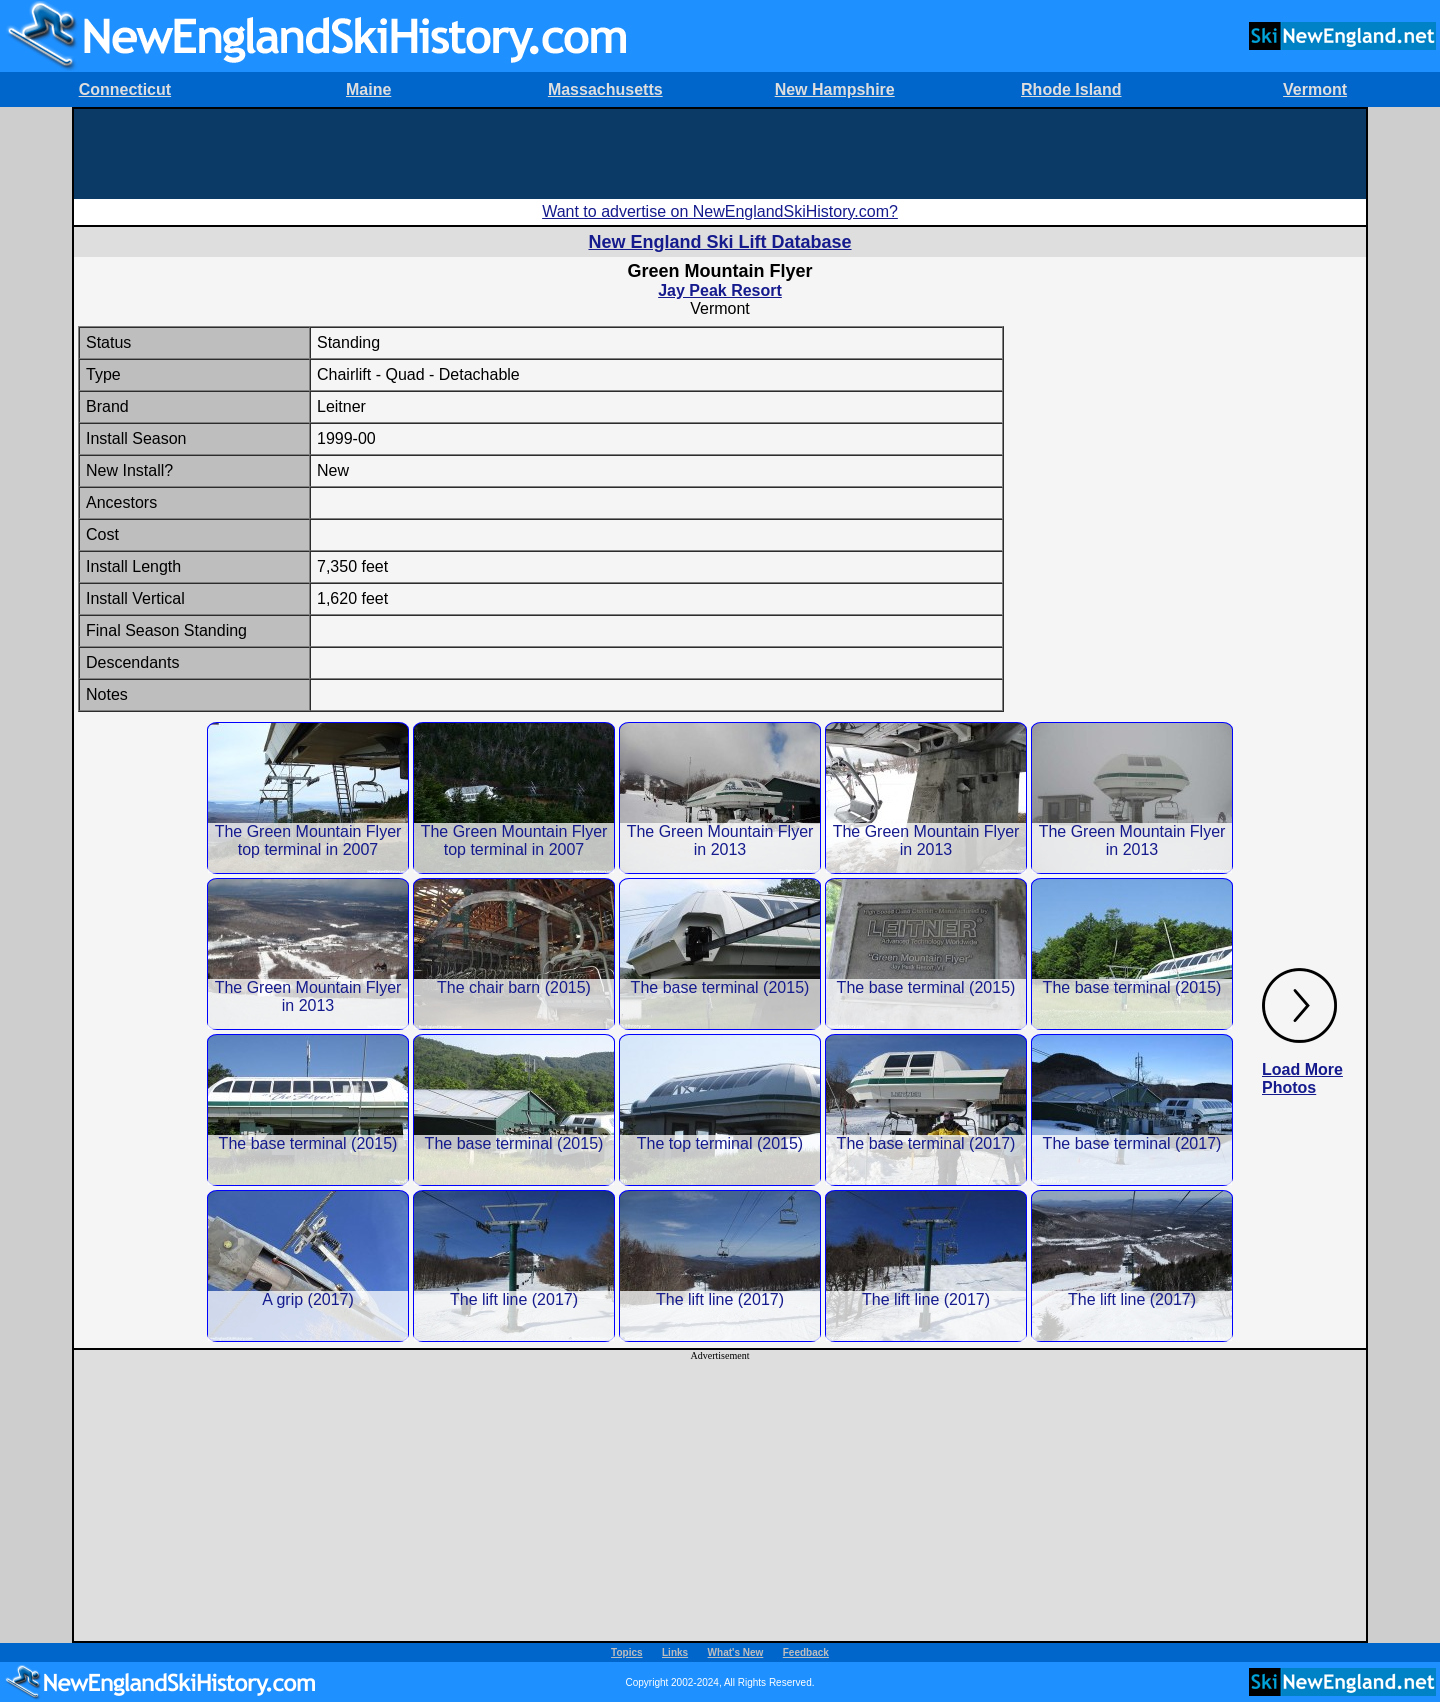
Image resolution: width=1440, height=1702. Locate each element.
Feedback (806, 1652)
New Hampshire (835, 89)
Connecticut (125, 89)
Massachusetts (605, 89)
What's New (736, 1652)
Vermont (1315, 89)
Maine (368, 89)
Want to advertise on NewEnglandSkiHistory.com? (720, 211)
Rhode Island (1071, 89)
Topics (626, 1652)
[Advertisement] (720, 154)
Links (675, 1652)
